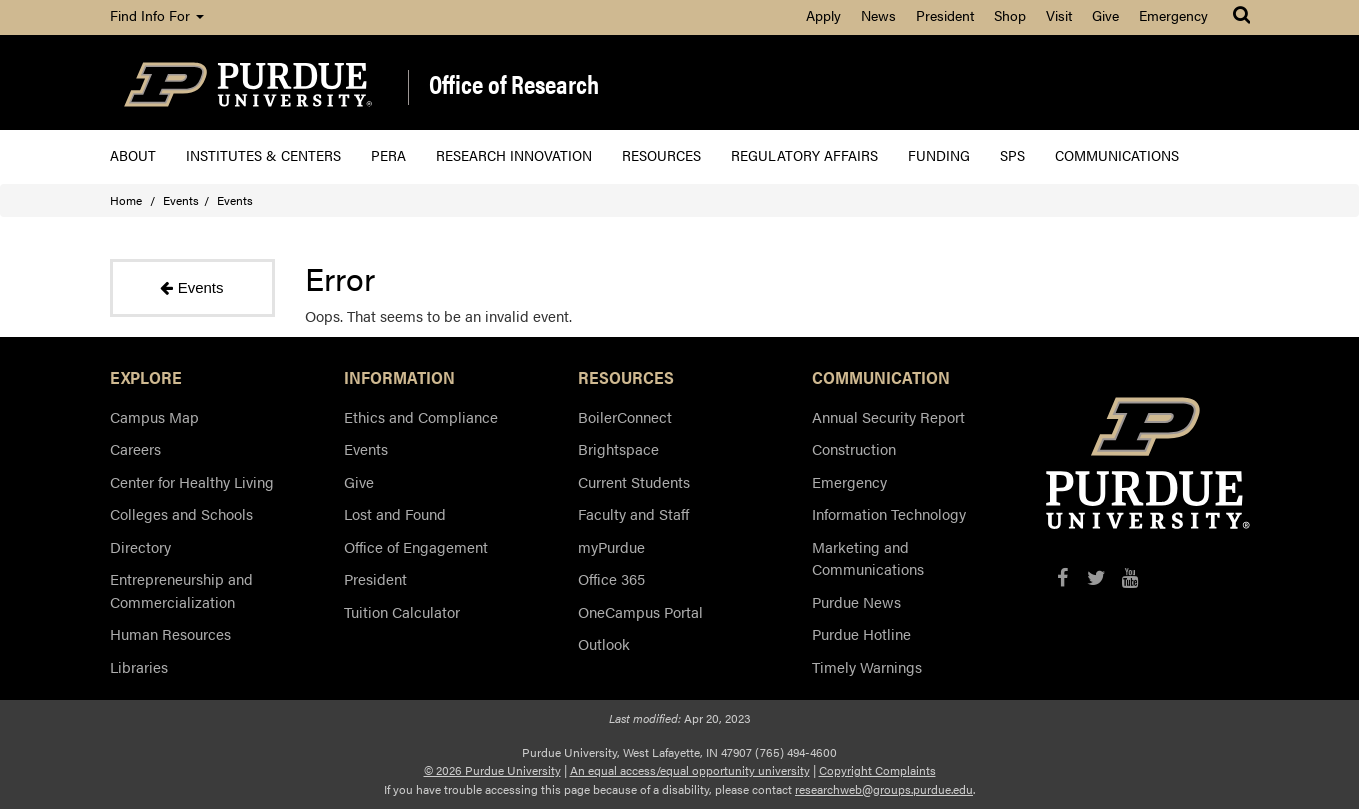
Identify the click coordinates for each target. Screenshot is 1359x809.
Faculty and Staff (633, 513)
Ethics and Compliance (421, 416)
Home (126, 200)
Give (1105, 15)
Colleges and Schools (181, 513)
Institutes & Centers (263, 154)
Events (181, 200)
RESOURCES (626, 377)
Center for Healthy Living (192, 481)
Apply (823, 15)
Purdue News (856, 601)
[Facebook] (1062, 577)
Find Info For (157, 15)
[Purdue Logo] (248, 82)
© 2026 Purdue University (492, 770)
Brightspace (618, 448)
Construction (854, 448)
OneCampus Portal (640, 611)
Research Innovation (514, 154)
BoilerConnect (625, 416)
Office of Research (514, 85)
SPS (1012, 154)
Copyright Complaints (877, 770)
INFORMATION (399, 377)
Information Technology (889, 513)
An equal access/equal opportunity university (690, 770)
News (878, 15)
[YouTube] (1130, 577)
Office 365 (611, 578)
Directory (140, 546)
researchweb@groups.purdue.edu (884, 789)
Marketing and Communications (868, 558)
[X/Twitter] (1096, 577)
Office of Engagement (416, 546)
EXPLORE (146, 377)
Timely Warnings (867, 666)
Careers (135, 448)
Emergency (1173, 15)
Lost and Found (395, 513)
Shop (1010, 15)
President (945, 15)
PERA (388, 154)
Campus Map (154, 416)
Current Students (634, 481)
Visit (1059, 15)
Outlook (604, 643)
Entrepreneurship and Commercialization (181, 590)
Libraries (139, 666)
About (133, 154)
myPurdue (611, 546)
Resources (661, 154)
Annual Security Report (888, 416)
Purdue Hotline (861, 633)
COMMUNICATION (881, 377)
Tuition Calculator (402, 611)
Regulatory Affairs (804, 154)
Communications (1117, 154)
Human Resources (170, 633)
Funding (939, 154)
